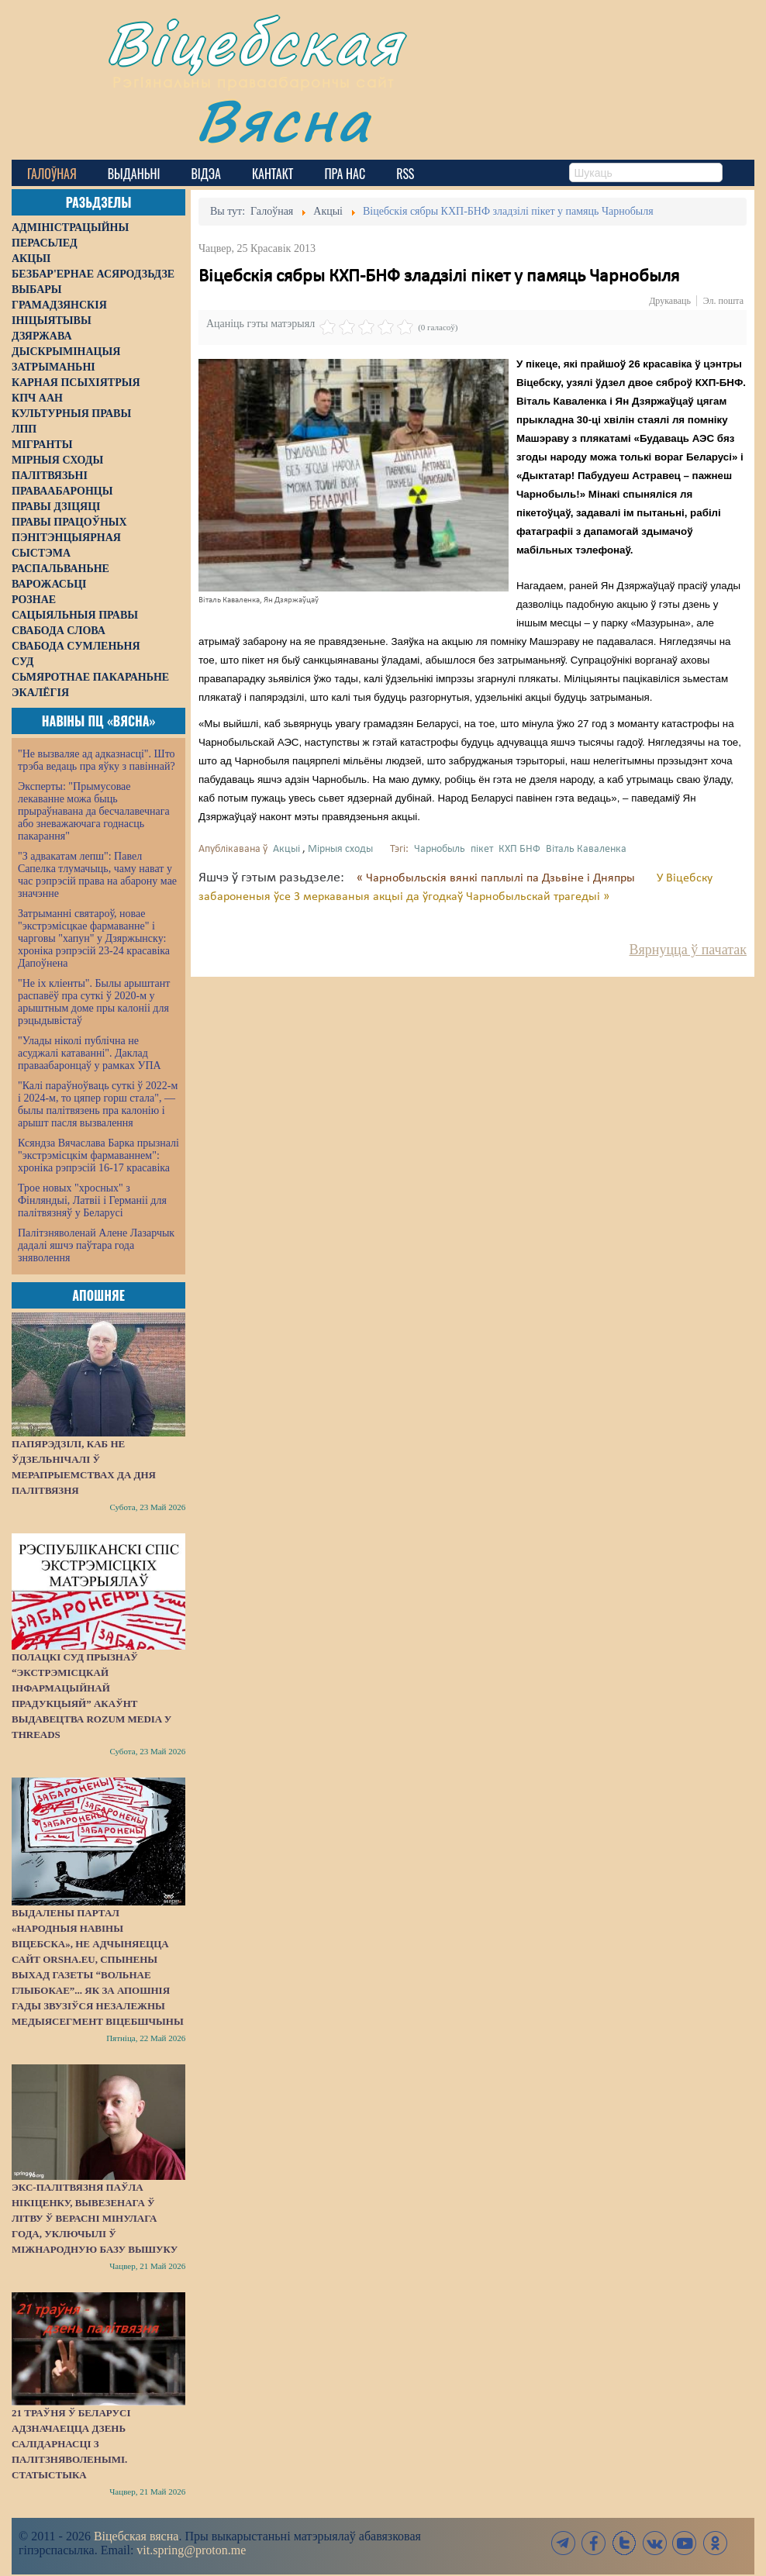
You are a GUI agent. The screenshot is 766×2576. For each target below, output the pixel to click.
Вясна (283, 119)
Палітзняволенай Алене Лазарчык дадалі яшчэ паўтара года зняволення (96, 1245)
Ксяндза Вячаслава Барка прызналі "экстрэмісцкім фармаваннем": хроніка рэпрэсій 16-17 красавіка (98, 1155)
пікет (482, 849)
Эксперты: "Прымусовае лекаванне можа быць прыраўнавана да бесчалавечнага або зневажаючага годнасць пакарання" (94, 811)
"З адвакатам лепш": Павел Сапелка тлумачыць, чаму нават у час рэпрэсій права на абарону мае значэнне (97, 874)
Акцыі (286, 849)
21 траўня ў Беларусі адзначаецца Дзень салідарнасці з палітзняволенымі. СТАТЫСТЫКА (71, 2444)
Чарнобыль (439, 849)
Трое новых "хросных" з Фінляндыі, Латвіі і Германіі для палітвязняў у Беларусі (92, 1200)
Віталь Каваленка (586, 849)
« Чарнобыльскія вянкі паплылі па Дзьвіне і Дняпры (497, 878)
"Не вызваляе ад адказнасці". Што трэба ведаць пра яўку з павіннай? (96, 760)
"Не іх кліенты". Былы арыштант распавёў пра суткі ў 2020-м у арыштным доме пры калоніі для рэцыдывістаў (94, 1002)
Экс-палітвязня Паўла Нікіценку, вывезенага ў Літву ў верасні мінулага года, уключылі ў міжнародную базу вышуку (95, 2218)
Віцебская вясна (136, 2536)
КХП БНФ (519, 849)
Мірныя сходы (340, 849)
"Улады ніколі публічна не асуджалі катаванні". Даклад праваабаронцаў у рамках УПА (89, 1053)
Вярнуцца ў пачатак (688, 949)
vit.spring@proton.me (191, 2550)
